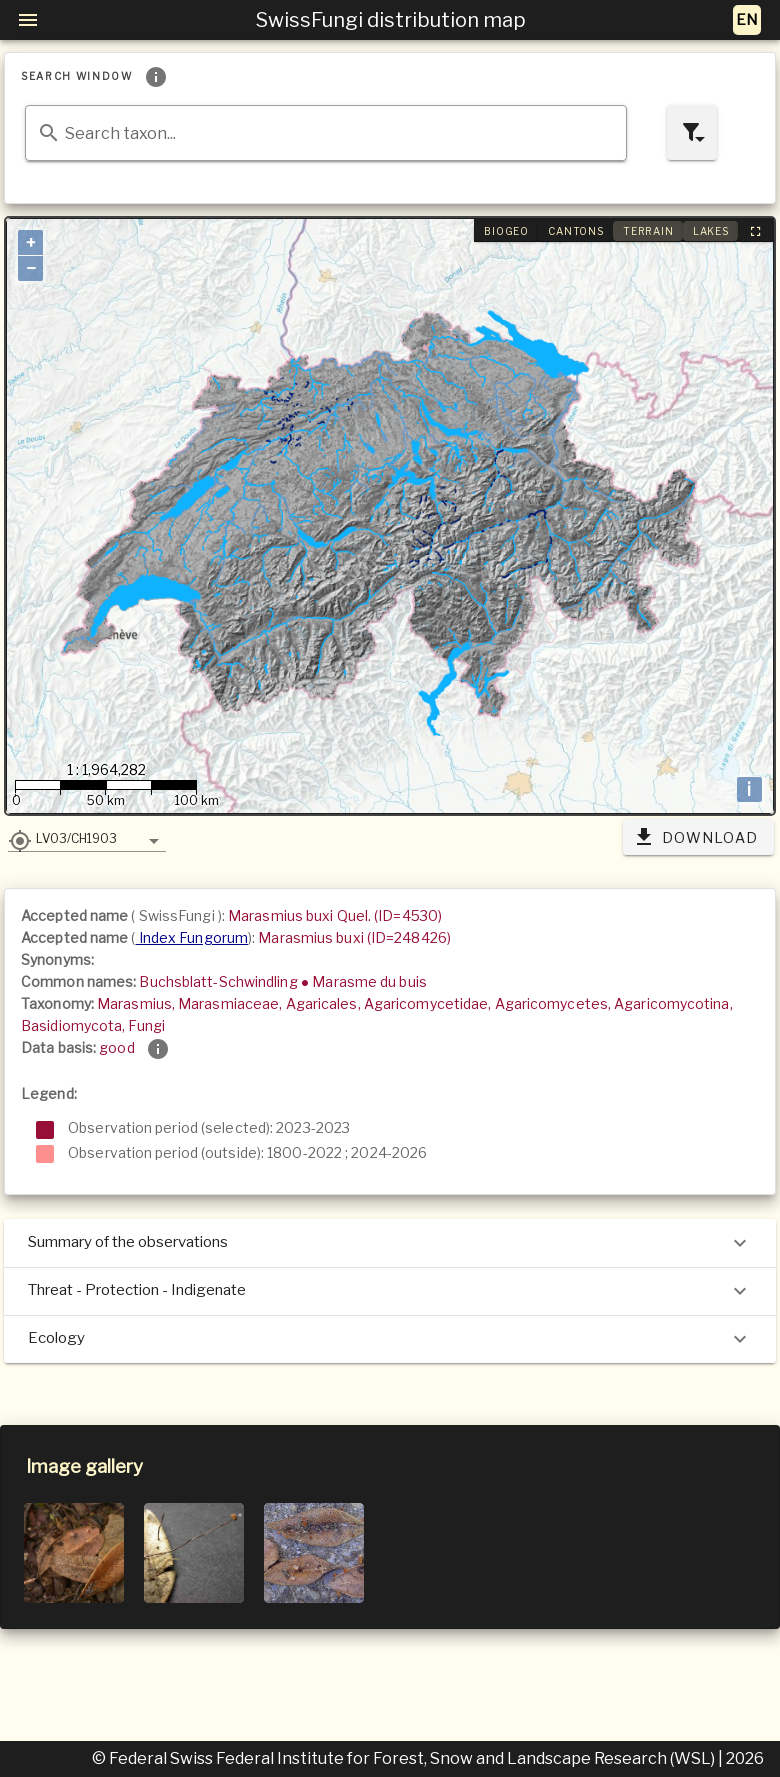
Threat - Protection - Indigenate (390, 1291)
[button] (87, 838)
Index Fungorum (192, 937)
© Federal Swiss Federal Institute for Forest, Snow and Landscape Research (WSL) (405, 1758)
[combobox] (326, 133)
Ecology (390, 1339)
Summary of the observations (390, 1243)
